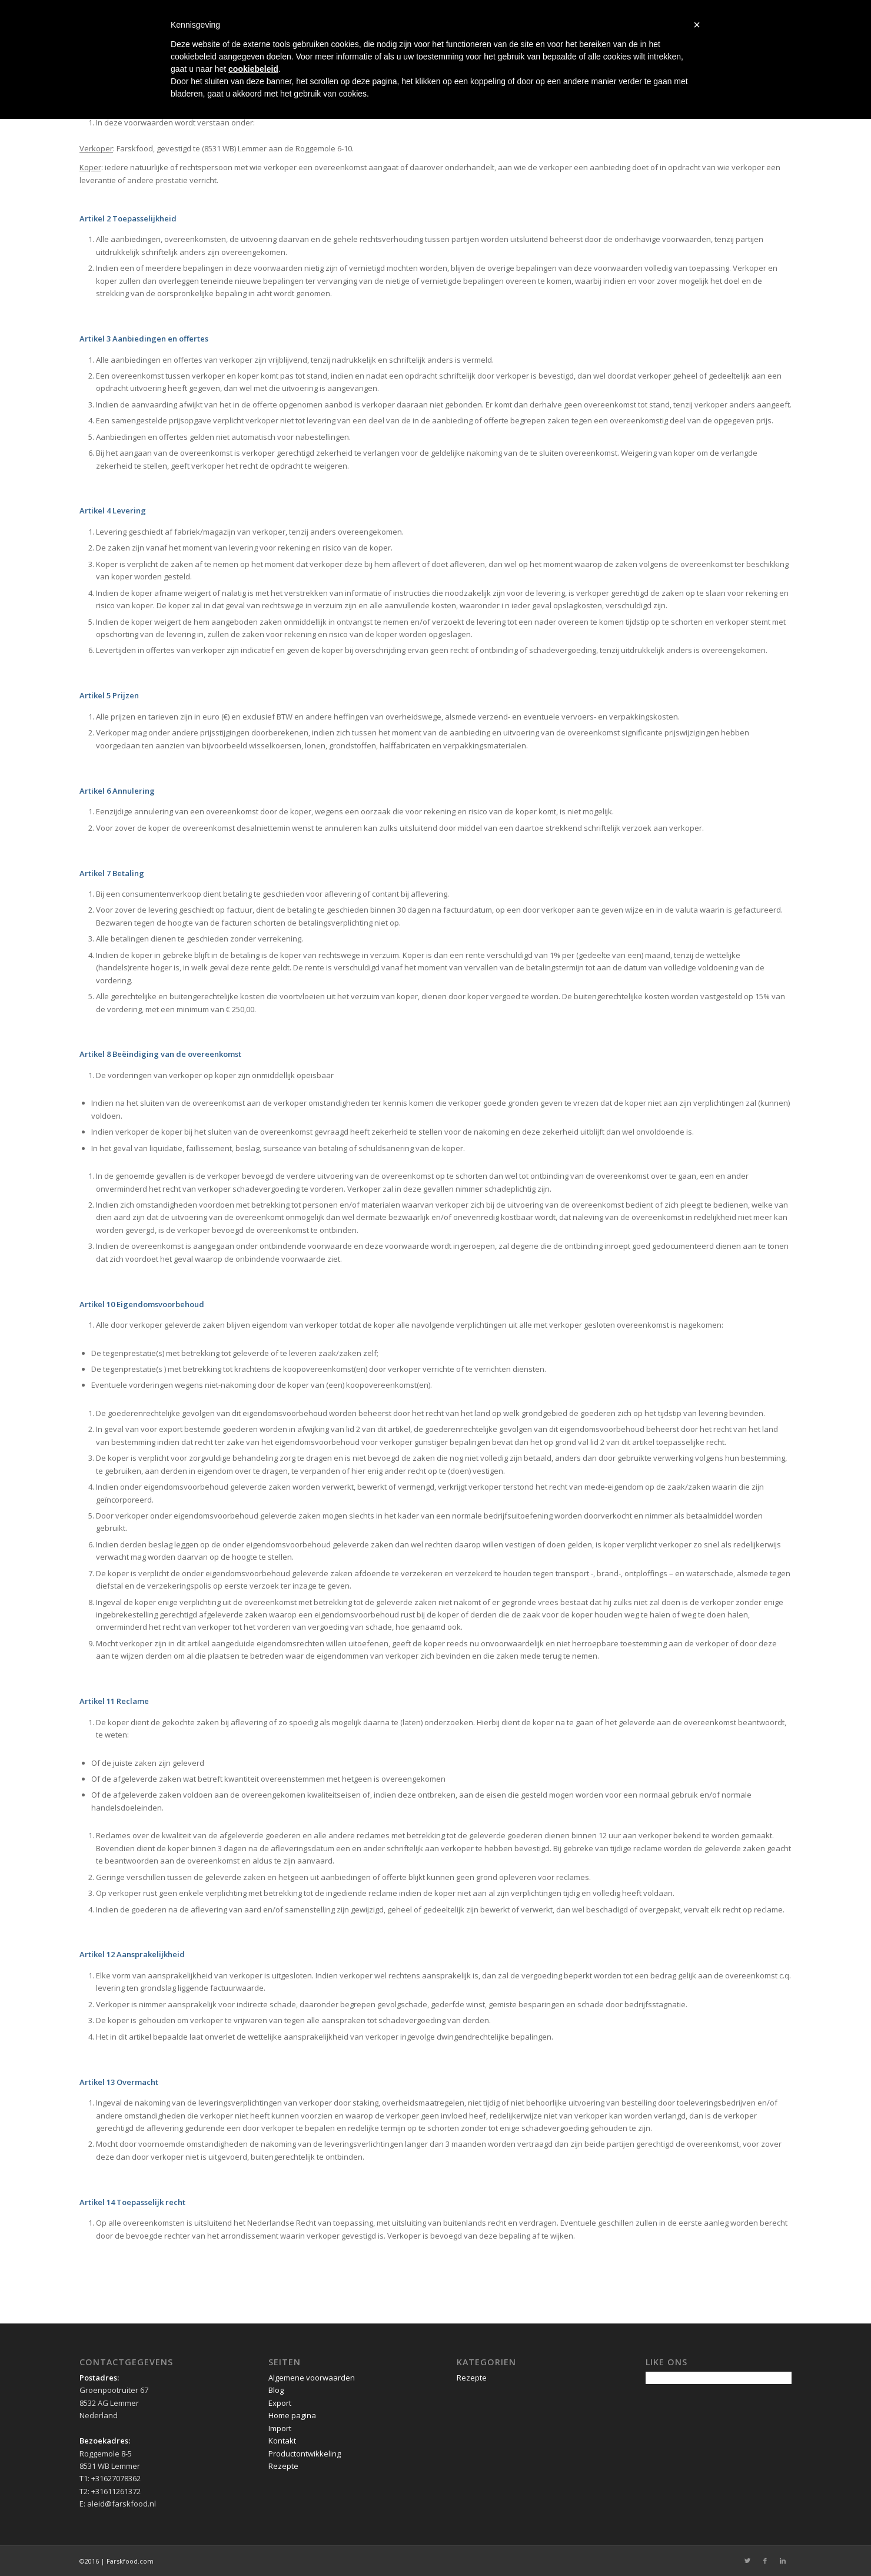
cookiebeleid (253, 69)
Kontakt (282, 2440)
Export (279, 2403)
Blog (276, 2390)
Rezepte (283, 2466)
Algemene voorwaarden (311, 2377)
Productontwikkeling (304, 2453)
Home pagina (292, 2415)
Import (279, 2428)
